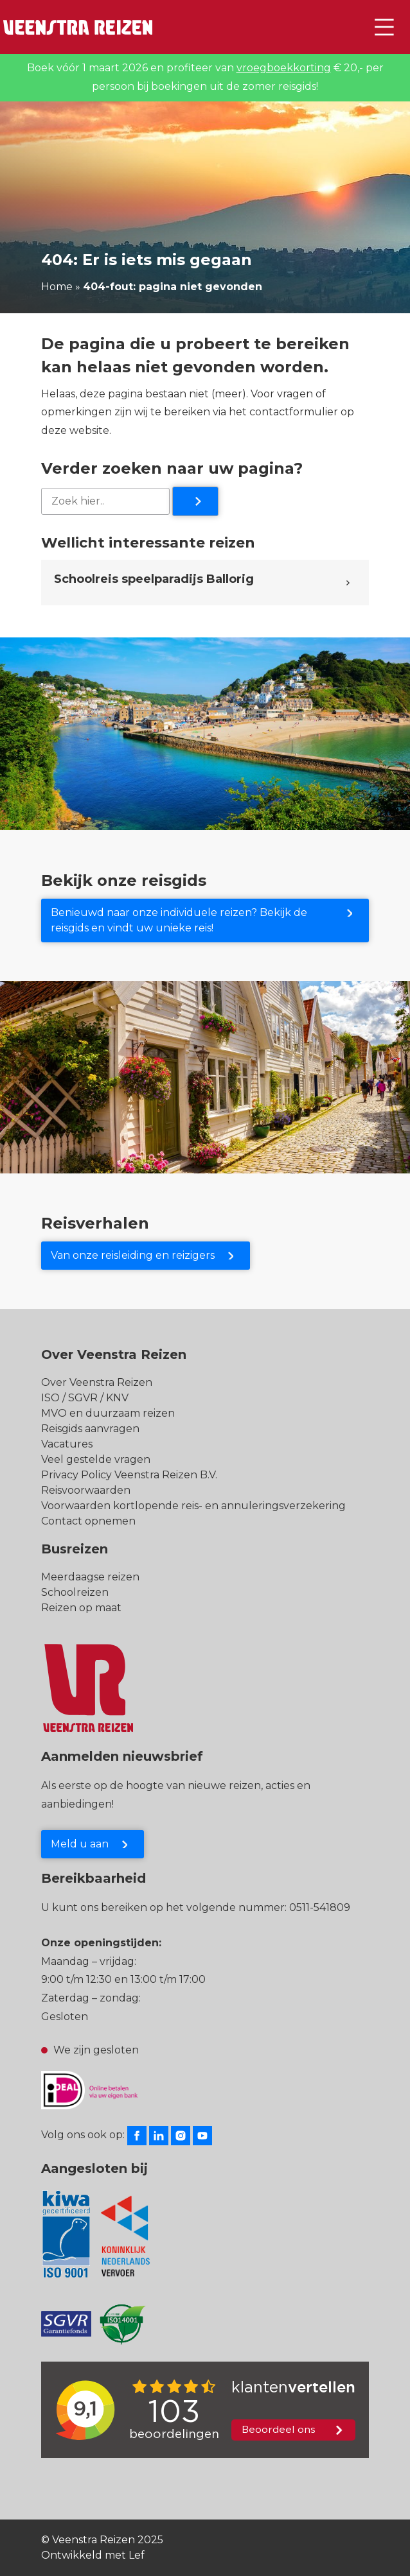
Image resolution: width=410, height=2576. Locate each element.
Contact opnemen (88, 1521)
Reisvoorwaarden (85, 1490)
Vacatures (67, 1444)
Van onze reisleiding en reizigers (133, 1255)
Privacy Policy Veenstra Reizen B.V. (129, 1475)
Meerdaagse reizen (90, 1577)
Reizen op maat (81, 1608)
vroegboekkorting (283, 68)
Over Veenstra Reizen (96, 1382)
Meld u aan (80, 1844)
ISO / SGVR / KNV (85, 1398)
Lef (137, 2555)
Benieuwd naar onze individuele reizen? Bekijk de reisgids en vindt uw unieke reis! (179, 920)
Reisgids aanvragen (90, 1428)
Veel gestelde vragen (95, 1459)
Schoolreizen (75, 1592)
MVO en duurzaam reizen (108, 1413)
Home (57, 287)
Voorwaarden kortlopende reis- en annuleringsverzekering (193, 1506)
